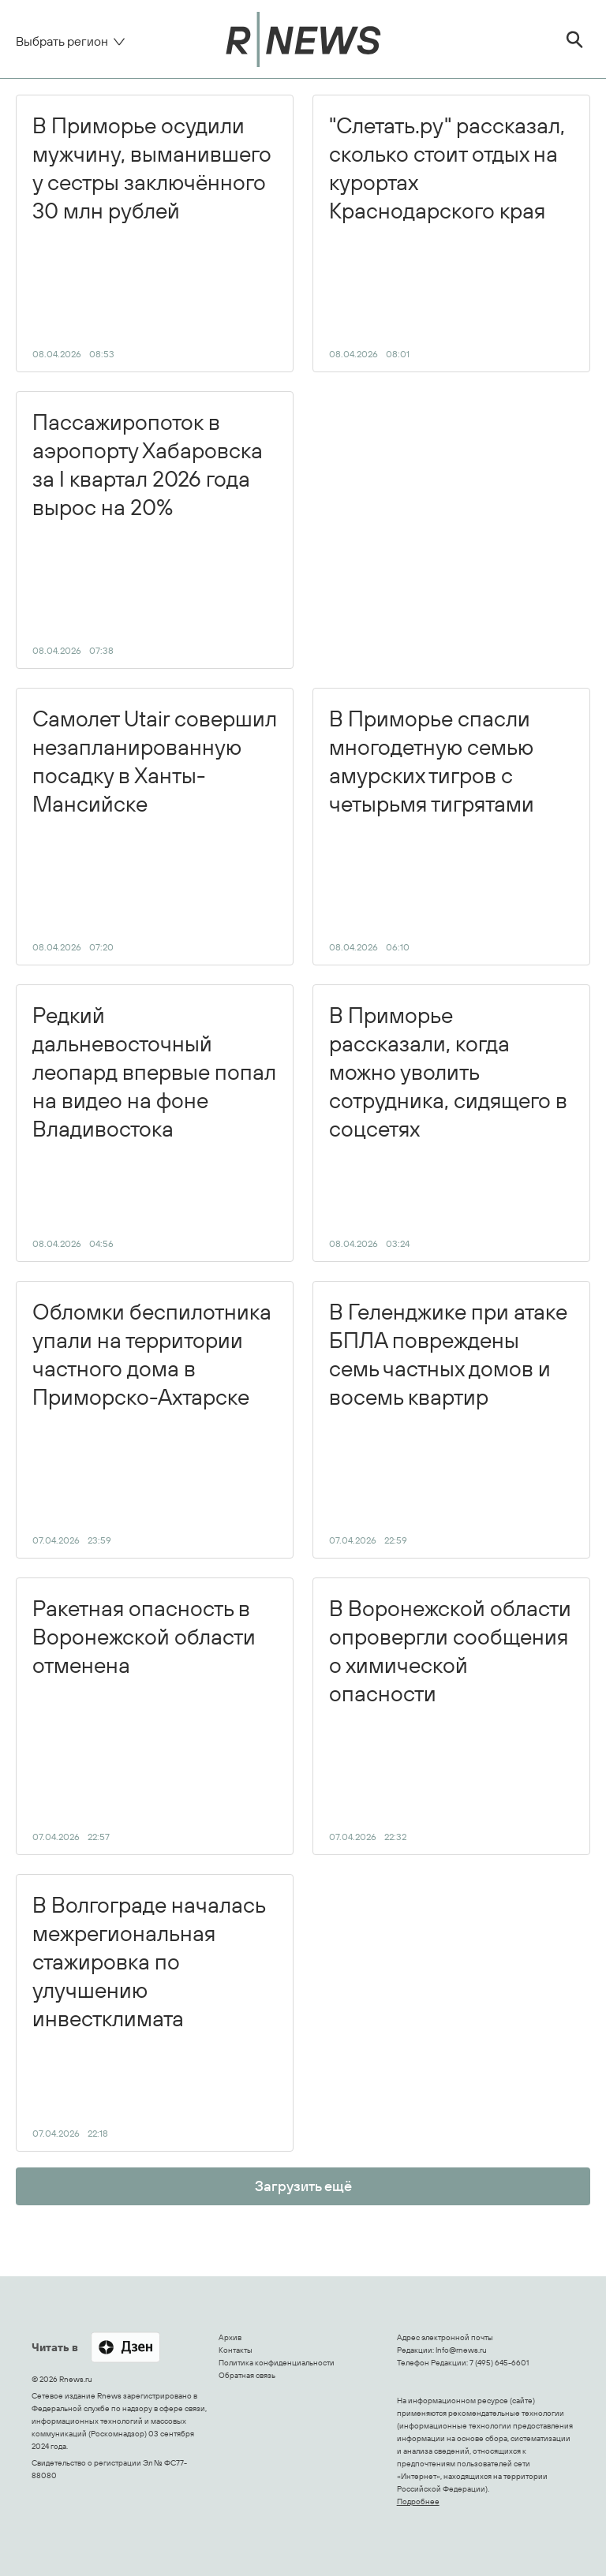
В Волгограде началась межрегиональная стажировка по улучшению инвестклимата (149, 2015)
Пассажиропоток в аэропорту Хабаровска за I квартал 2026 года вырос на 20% (147, 532)
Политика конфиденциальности (277, 2363)
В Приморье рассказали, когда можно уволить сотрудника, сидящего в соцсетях (448, 1125)
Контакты (235, 2350)
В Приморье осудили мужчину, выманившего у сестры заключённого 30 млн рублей (151, 235)
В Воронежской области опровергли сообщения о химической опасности (450, 1718)
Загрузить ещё (303, 2186)
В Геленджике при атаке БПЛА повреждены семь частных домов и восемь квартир (448, 1421)
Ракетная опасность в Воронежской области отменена (144, 1718)
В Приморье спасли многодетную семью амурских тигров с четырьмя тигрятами (431, 828)
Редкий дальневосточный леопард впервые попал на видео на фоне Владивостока (154, 1125)
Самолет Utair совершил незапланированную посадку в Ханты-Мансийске (154, 828)
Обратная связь (247, 2375)
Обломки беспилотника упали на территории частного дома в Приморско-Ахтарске (151, 1421)
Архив (230, 2337)
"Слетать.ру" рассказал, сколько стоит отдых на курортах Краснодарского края (447, 235)
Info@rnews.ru (461, 2350)
